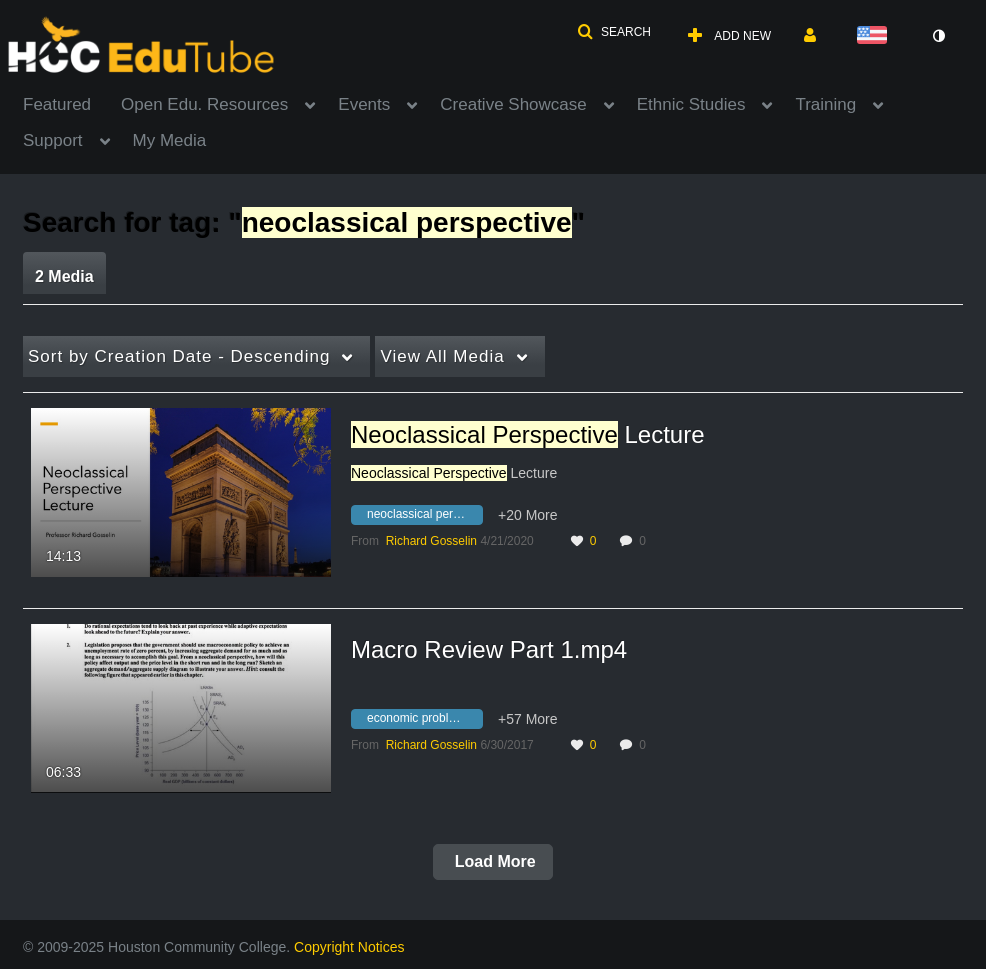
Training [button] (825, 104)
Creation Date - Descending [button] (179, 356)
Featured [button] (57, 104)
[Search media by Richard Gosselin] (431, 541)
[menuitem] (72, 103)
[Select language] (876, 36)
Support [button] (53, 140)
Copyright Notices (349, 947)
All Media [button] (442, 356)
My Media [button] (170, 140)
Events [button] (364, 104)
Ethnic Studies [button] (691, 104)
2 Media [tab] (64, 276)
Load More (492, 861)
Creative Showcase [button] (513, 104)
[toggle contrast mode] (938, 36)
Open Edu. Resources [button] (204, 104)
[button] (614, 32)
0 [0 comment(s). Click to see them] (645, 541)
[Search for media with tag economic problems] (424, 721)
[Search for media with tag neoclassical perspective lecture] (424, 517)
